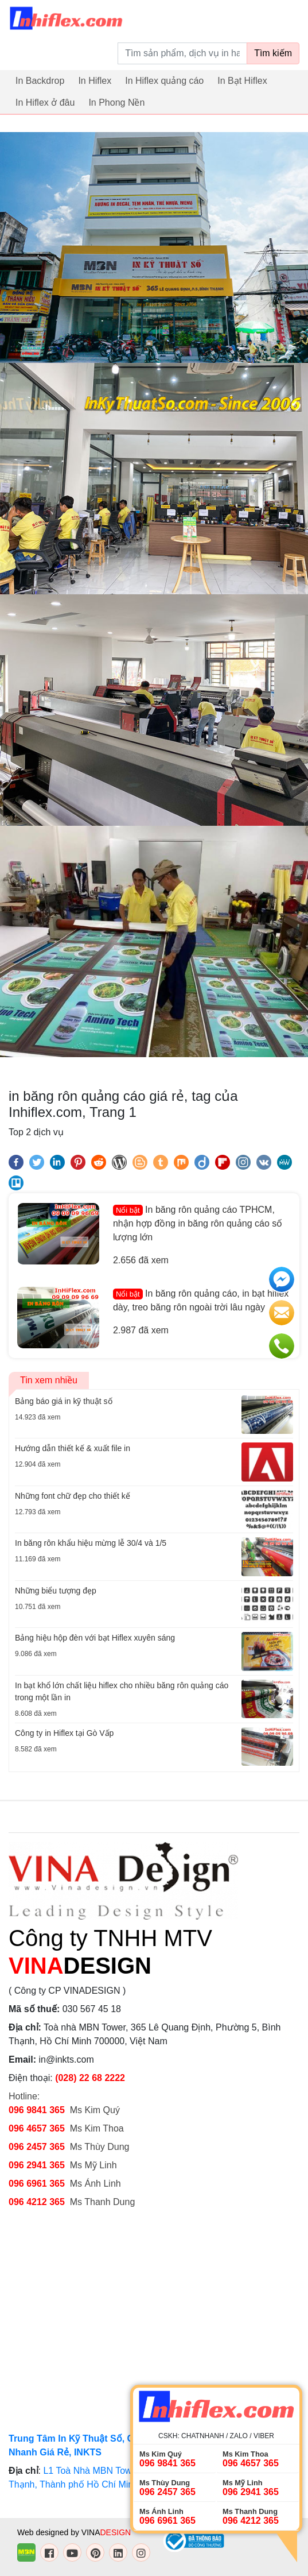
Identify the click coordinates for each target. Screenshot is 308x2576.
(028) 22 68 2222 (90, 2078)
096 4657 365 (38, 2128)
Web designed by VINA (74, 2532)
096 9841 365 (37, 2110)
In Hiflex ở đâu (45, 102)
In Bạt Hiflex (242, 81)
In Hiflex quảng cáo (164, 81)
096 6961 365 (37, 2183)
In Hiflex (94, 81)
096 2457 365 (37, 2147)
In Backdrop (39, 81)
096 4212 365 (37, 2202)
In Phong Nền (116, 102)
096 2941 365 (37, 2165)
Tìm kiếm (273, 53)
